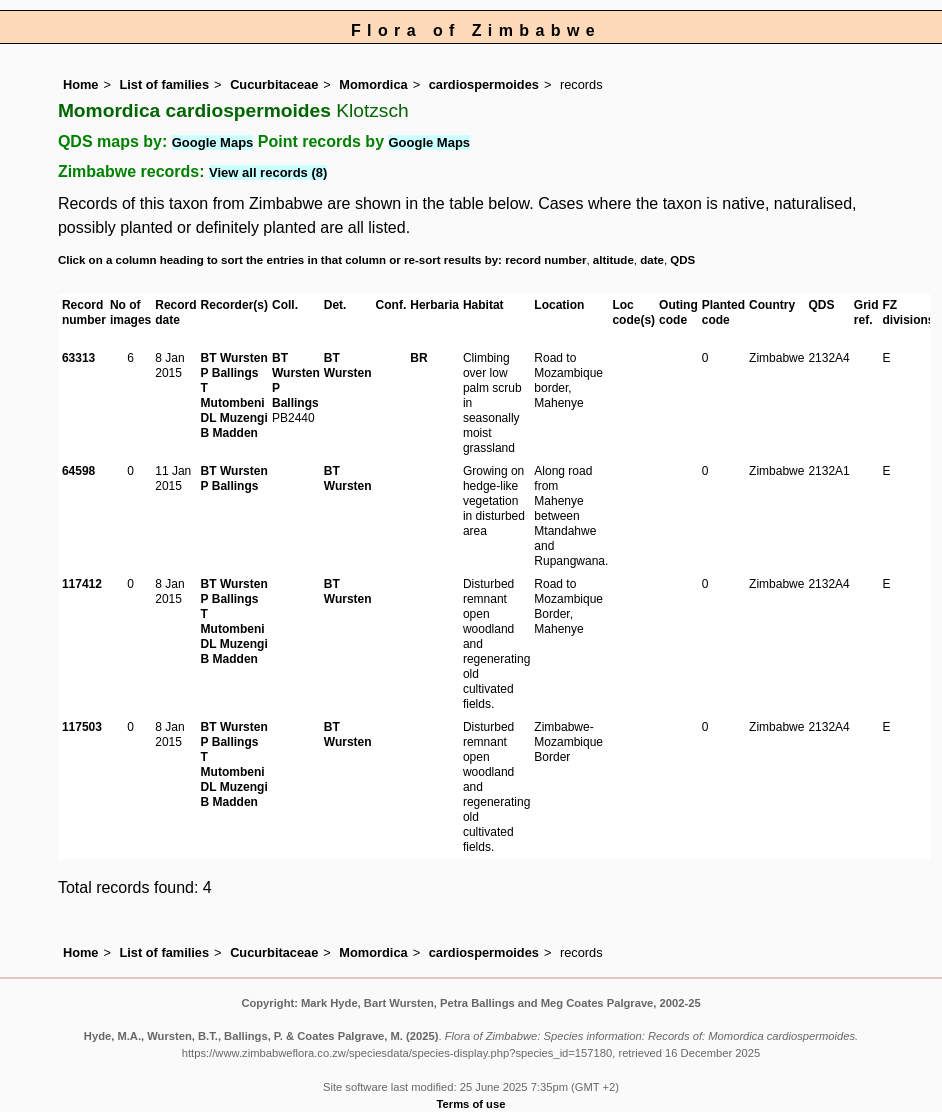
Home (81, 84)
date (652, 260)
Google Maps (213, 142)
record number (545, 260)
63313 (78, 358)
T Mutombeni (233, 395)
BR (418, 358)
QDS (682, 260)
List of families (164, 84)
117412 (82, 584)
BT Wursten (234, 358)
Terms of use (471, 1104)
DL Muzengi (234, 418)
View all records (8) (268, 172)
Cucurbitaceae (274, 84)
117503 (82, 727)
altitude (613, 260)
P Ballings (230, 373)
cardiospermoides (484, 84)
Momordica (373, 84)
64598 (78, 471)
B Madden (229, 433)
